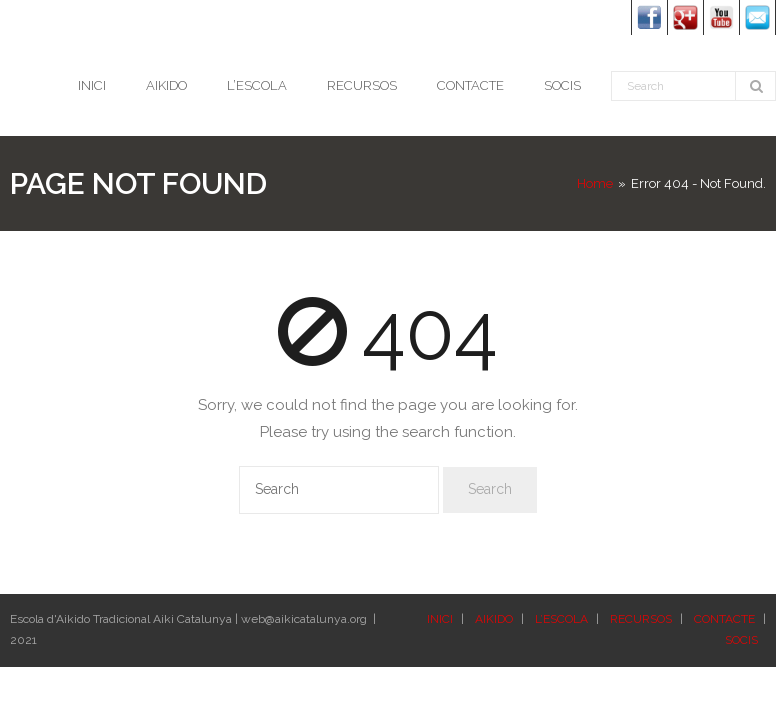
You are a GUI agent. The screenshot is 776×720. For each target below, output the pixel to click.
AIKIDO (494, 619)
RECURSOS (641, 619)
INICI (440, 619)
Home (595, 183)
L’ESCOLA (561, 619)
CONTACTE (724, 619)
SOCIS (741, 640)
